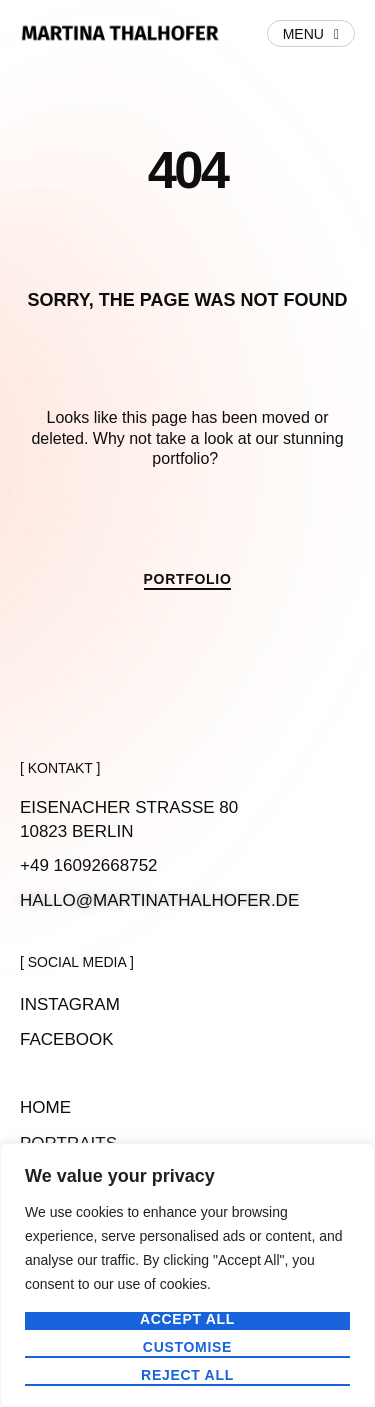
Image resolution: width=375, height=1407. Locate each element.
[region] (187, 1275)
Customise (187, 1347)
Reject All (187, 1375)
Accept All (187, 1319)
